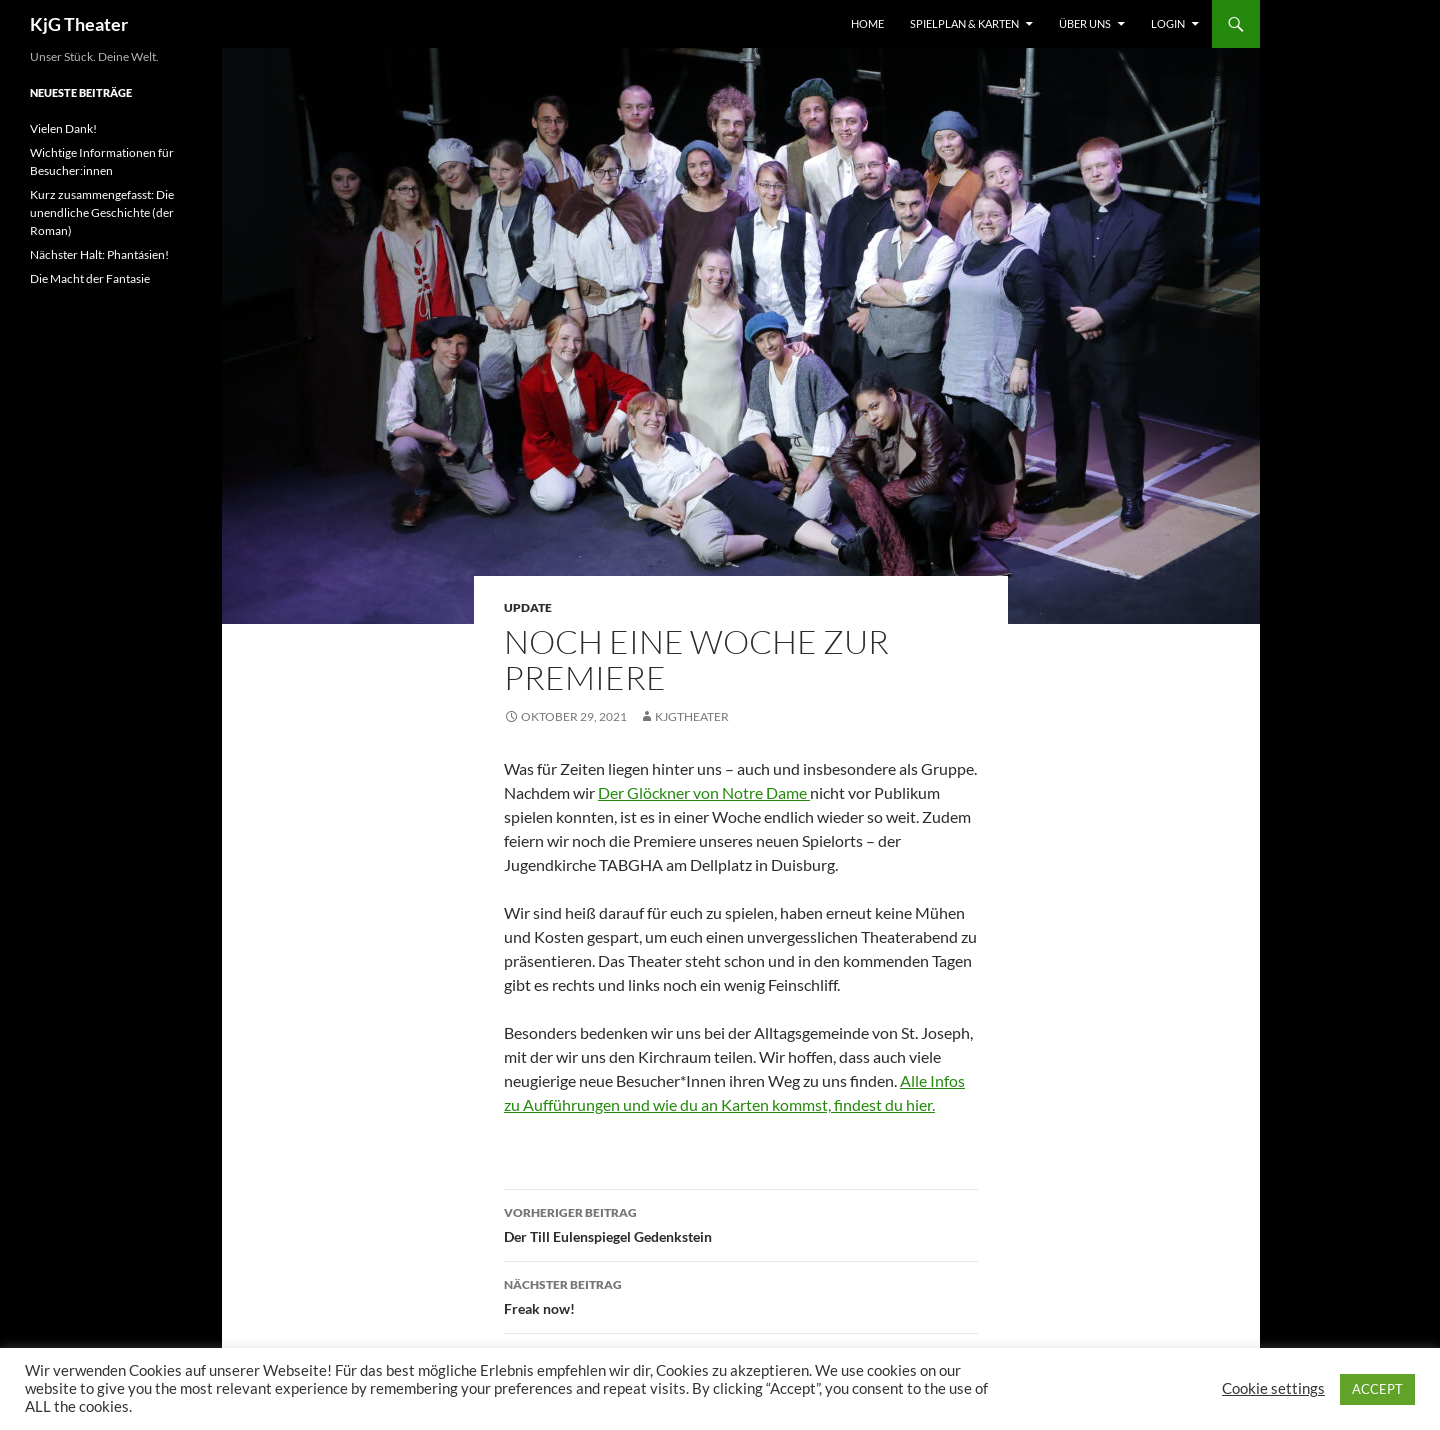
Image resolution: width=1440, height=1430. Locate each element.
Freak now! (741, 1295)
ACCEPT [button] (1377, 1389)
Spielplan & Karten (964, 23)
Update (528, 607)
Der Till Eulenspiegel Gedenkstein (741, 1223)
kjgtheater (692, 716)
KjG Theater (79, 24)
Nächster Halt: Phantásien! (99, 254)
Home (867, 23)
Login (1168, 23)
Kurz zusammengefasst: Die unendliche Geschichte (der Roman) (102, 212)
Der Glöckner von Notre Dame (704, 792)
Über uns (1085, 23)
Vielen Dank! (63, 128)
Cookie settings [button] (1273, 1388)
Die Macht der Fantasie (90, 278)
